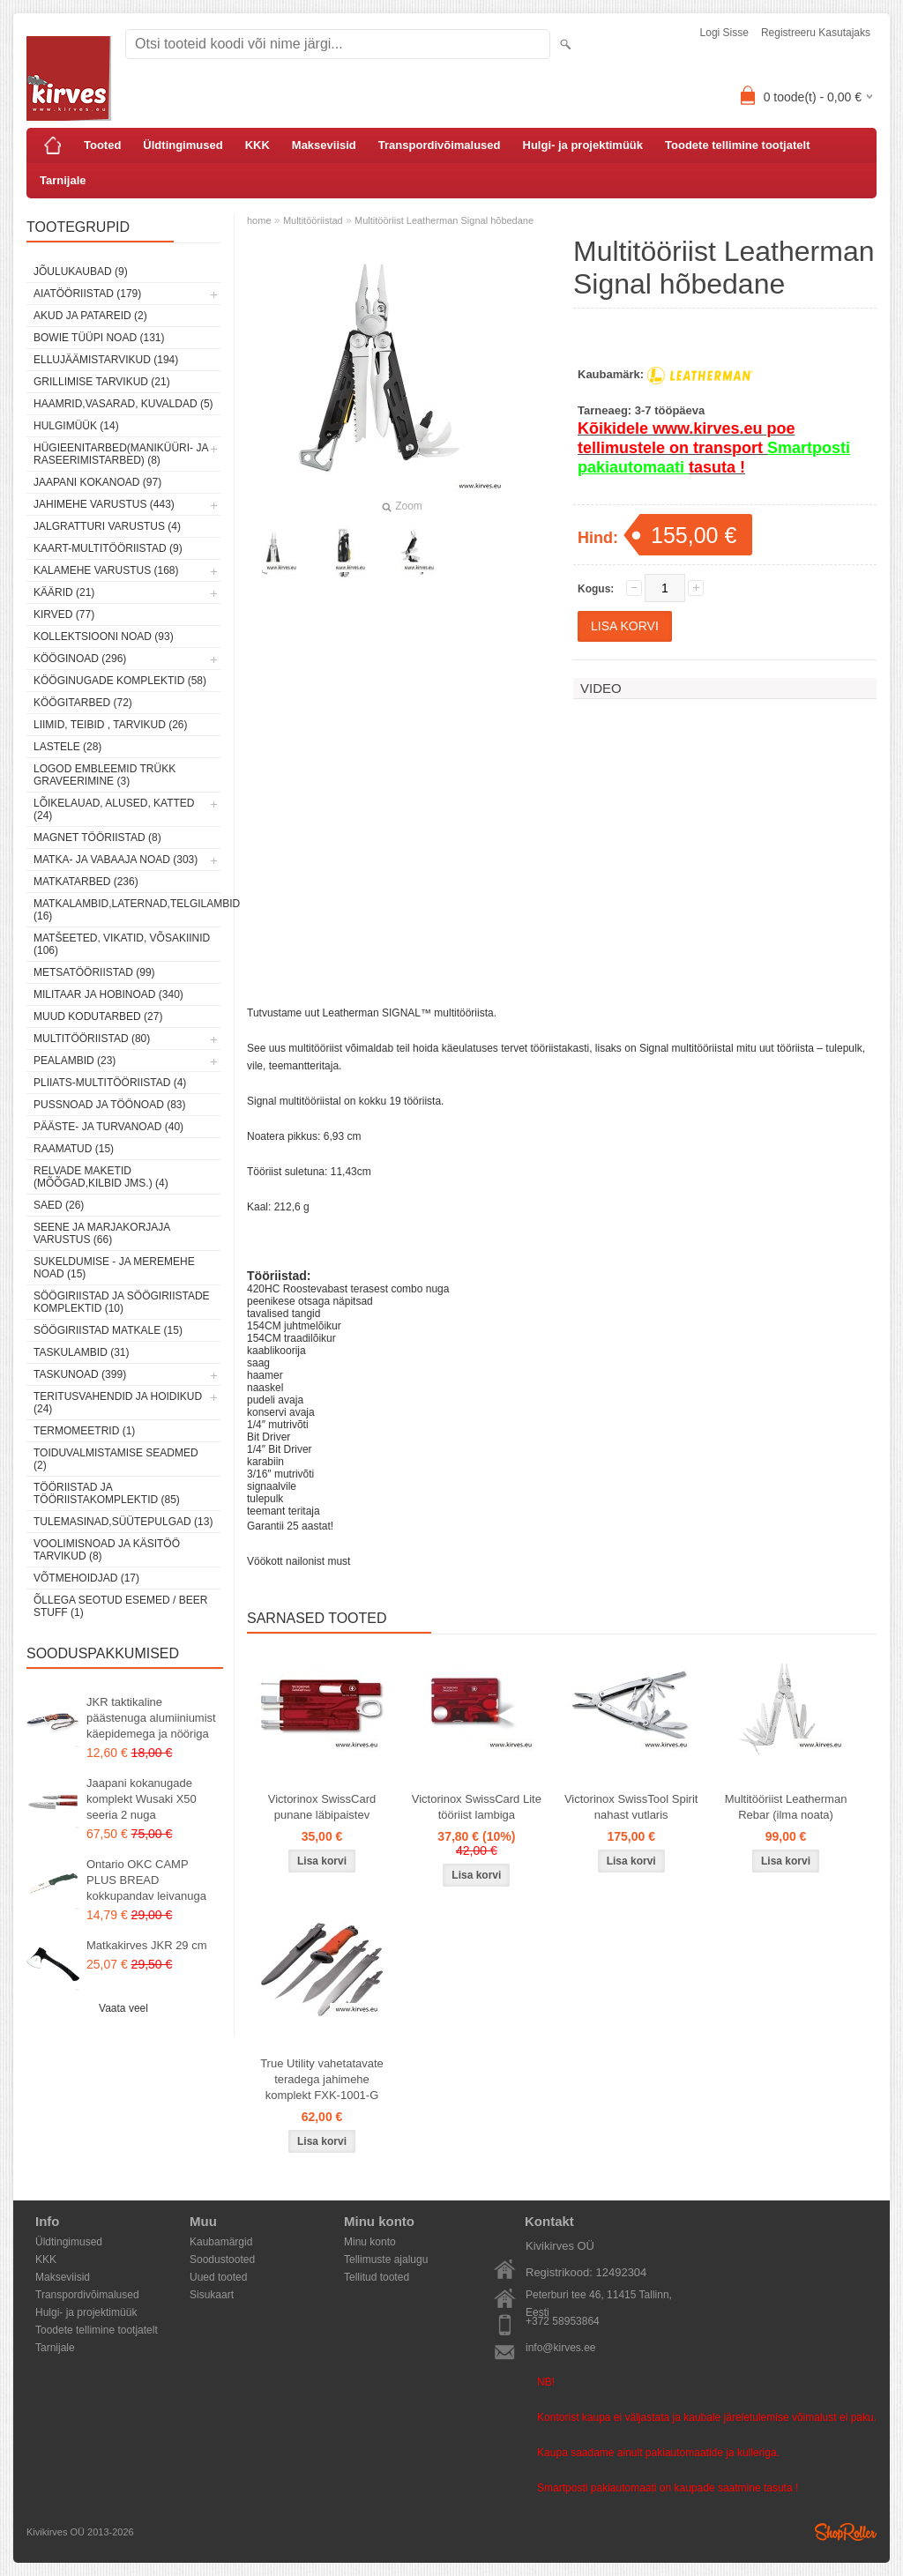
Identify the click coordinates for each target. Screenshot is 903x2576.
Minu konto (370, 2242)
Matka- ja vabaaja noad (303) (116, 859)
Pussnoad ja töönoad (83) (109, 1104)
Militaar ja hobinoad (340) (108, 994)
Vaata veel (123, 2008)
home (259, 220)
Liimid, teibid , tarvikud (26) (111, 724)
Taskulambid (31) (81, 1352)
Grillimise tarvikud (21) (102, 382)
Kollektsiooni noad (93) (104, 636)
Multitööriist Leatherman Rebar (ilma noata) (786, 1806)
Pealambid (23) (75, 1060)
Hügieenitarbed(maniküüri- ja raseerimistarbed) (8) (121, 454)
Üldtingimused (182, 145)
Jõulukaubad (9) (81, 271)
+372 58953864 (563, 2321)
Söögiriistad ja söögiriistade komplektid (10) (122, 1302)
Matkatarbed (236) (86, 881)
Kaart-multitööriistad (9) (108, 548)
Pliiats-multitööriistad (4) (110, 1082)
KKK (257, 145)
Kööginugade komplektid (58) (120, 680)
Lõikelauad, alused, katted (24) (114, 809)
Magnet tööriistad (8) (97, 837)
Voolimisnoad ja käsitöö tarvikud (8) (107, 1549)
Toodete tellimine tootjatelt (737, 145)
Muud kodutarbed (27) (98, 1016)
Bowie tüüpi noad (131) (99, 337)
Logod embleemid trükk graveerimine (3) (104, 775)
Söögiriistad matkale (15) (108, 1330)
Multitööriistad (313, 220)
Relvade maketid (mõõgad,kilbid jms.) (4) (101, 1177)
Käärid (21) (64, 592)
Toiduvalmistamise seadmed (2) (116, 1459)
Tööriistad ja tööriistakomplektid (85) (107, 1493)
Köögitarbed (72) (83, 702)
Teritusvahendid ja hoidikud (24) (118, 1402)
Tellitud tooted (376, 2277)
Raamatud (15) (74, 1149)
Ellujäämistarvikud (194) (106, 360)
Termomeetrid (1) (84, 1431)
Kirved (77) (64, 614)
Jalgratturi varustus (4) (107, 526)
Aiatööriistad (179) (87, 293)
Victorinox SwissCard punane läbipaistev (322, 1806)
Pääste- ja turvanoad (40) (108, 1126)
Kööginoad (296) (80, 658)
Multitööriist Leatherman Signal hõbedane (444, 220)
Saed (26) (59, 1205)
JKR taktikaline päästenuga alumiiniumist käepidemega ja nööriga (151, 1717)
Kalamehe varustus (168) (106, 570)
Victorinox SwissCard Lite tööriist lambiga (476, 1806)
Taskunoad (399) (80, 1374)
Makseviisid (324, 145)
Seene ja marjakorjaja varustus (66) (102, 1233)
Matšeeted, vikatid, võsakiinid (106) (122, 944)
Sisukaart (212, 2295)
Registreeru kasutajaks (815, 32)
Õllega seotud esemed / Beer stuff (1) (120, 1606)
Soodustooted (222, 2259)
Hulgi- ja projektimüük (583, 145)
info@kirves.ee (561, 2347)
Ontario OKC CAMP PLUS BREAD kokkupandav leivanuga (146, 1880)
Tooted (102, 145)
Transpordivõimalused (439, 145)
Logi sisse (724, 32)
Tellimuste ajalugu (386, 2259)
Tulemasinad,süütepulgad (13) (123, 1521)
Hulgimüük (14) (76, 426)
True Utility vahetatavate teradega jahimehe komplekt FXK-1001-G (322, 2079)
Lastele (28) (67, 747)
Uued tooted (218, 2277)
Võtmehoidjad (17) (86, 1578)
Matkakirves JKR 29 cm (146, 1945)
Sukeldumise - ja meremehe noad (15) (114, 1267)
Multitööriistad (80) (92, 1038)
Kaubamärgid (221, 2242)
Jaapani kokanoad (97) (97, 482)
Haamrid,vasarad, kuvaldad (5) (123, 404)
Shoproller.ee (846, 2532)
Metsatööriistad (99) (94, 972)
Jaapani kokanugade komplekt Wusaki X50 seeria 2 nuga (141, 1798)
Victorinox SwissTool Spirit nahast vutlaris (631, 1806)
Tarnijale (63, 180)
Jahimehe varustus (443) (104, 504)
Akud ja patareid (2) (90, 315)
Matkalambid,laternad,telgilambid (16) (127, 909)
